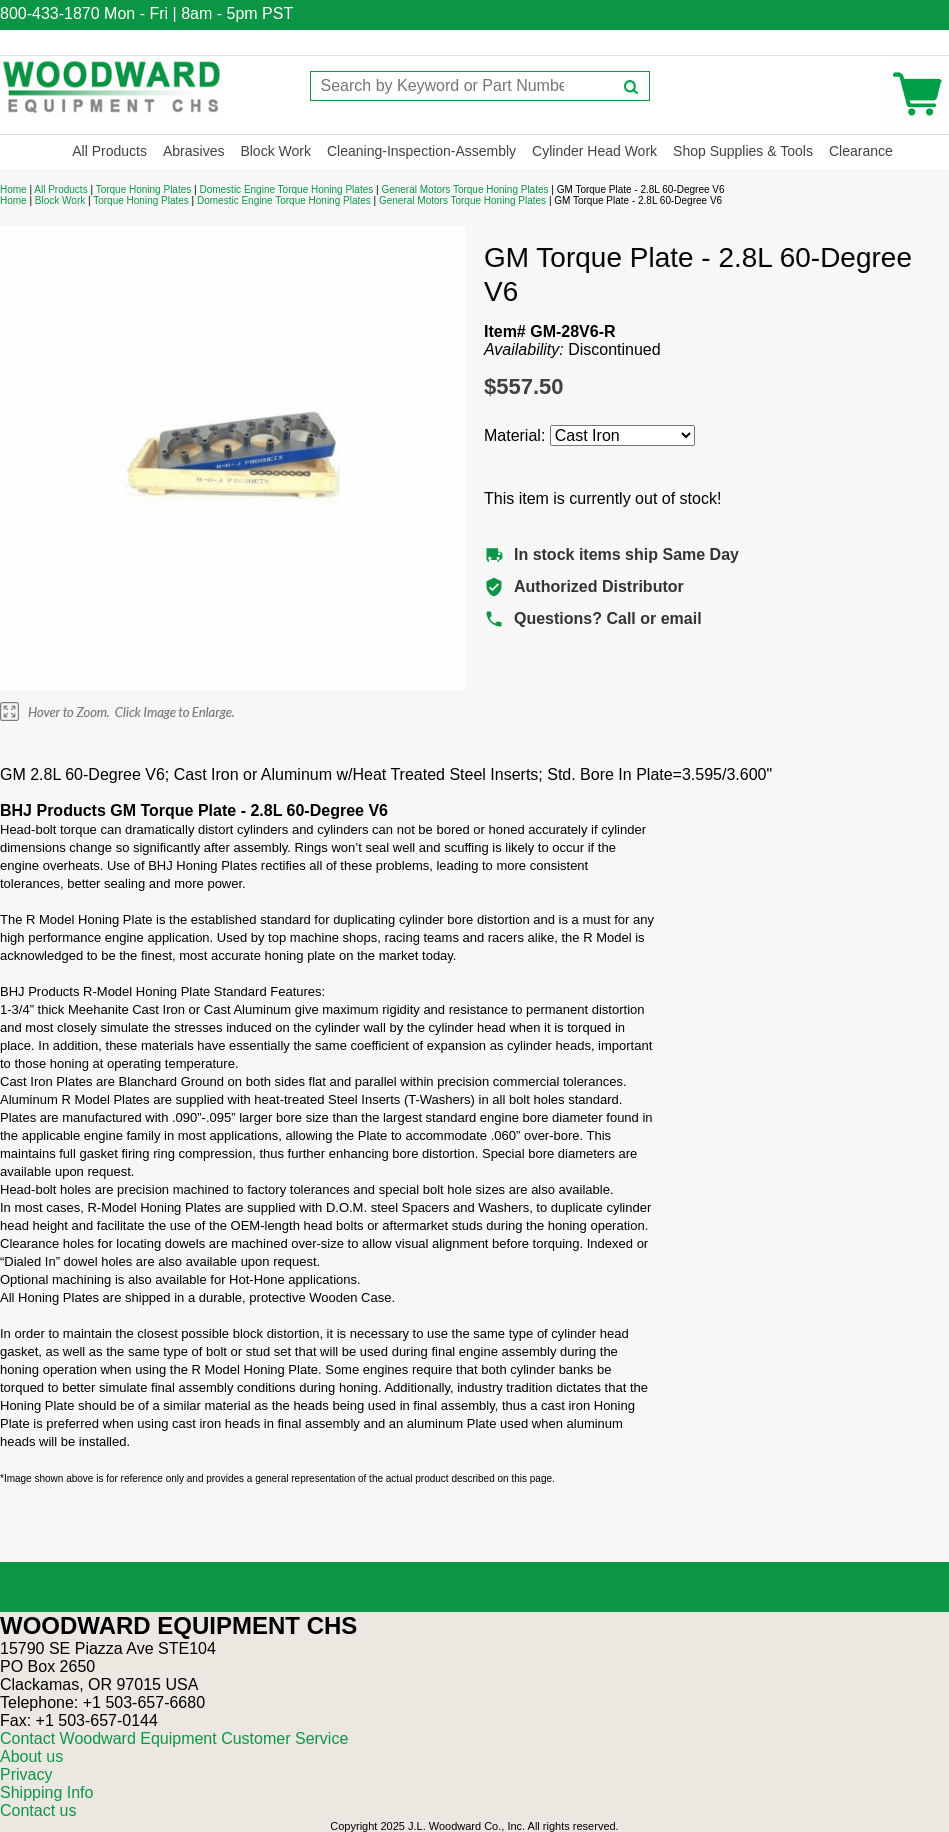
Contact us (38, 1810)
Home (13, 189)
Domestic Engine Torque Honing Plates (286, 189)
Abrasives (193, 151)
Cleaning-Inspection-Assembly (421, 151)
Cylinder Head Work (594, 151)
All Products (109, 151)
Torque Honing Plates (144, 189)
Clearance (861, 151)
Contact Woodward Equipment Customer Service (174, 1738)
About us (31, 1756)
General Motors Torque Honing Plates (464, 189)
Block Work (275, 151)
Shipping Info (46, 1792)
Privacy (26, 1774)
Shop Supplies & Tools (743, 151)
